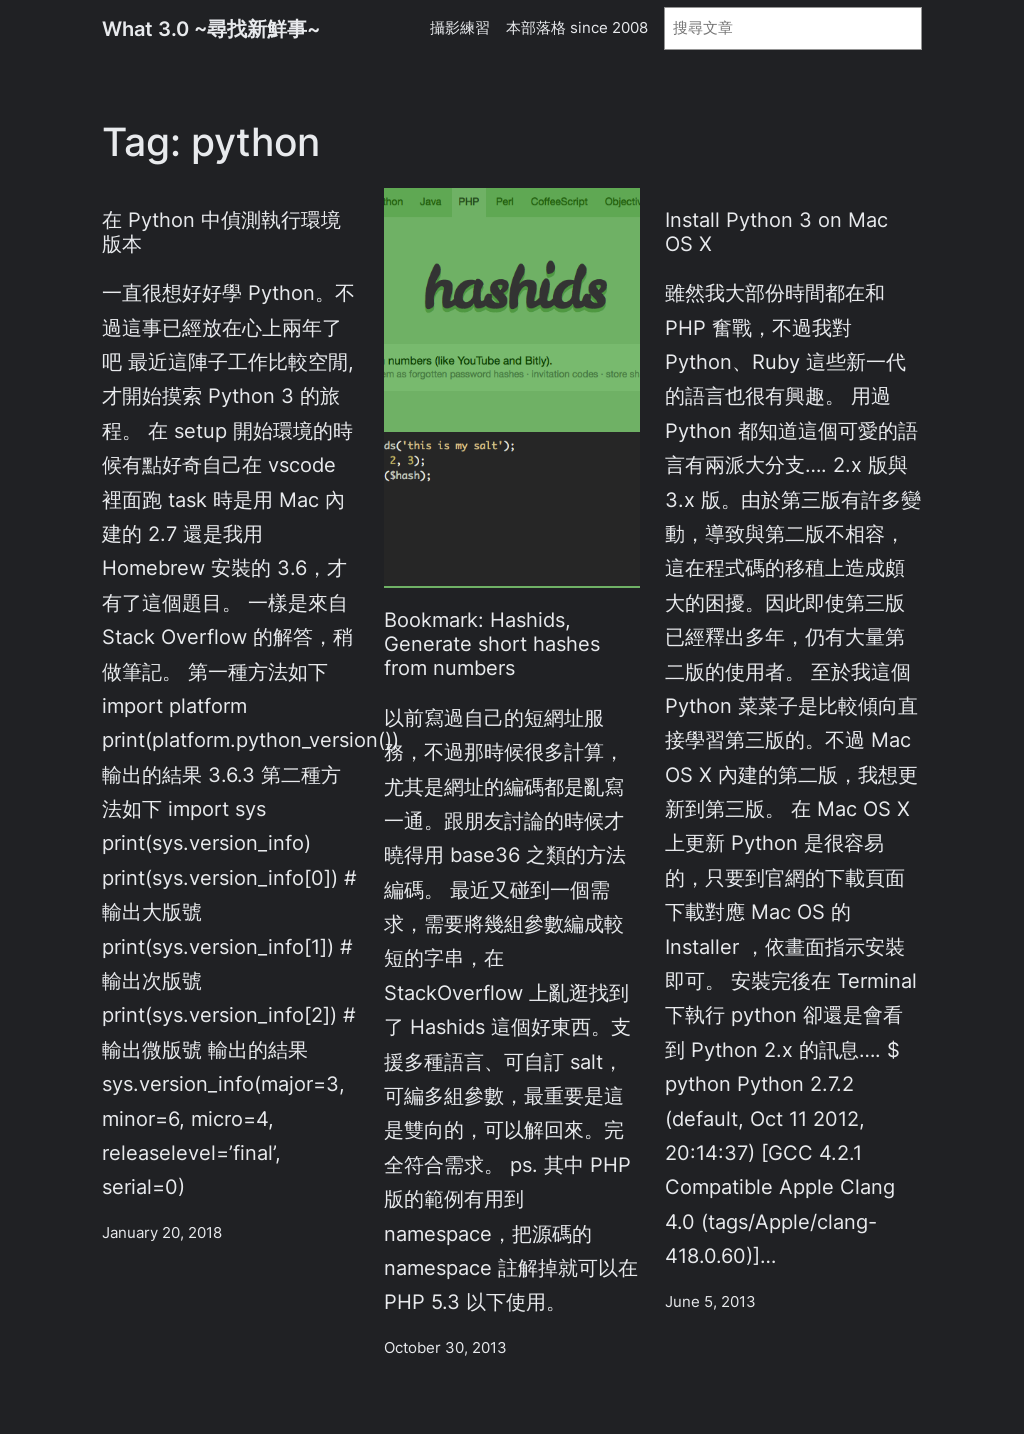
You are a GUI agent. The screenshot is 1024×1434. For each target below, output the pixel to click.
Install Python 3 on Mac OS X (776, 232)
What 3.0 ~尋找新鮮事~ (211, 28)
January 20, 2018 (162, 1233)
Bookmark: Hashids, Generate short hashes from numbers (492, 644)
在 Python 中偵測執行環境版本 (221, 232)
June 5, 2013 (710, 1302)
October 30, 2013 (445, 1348)
